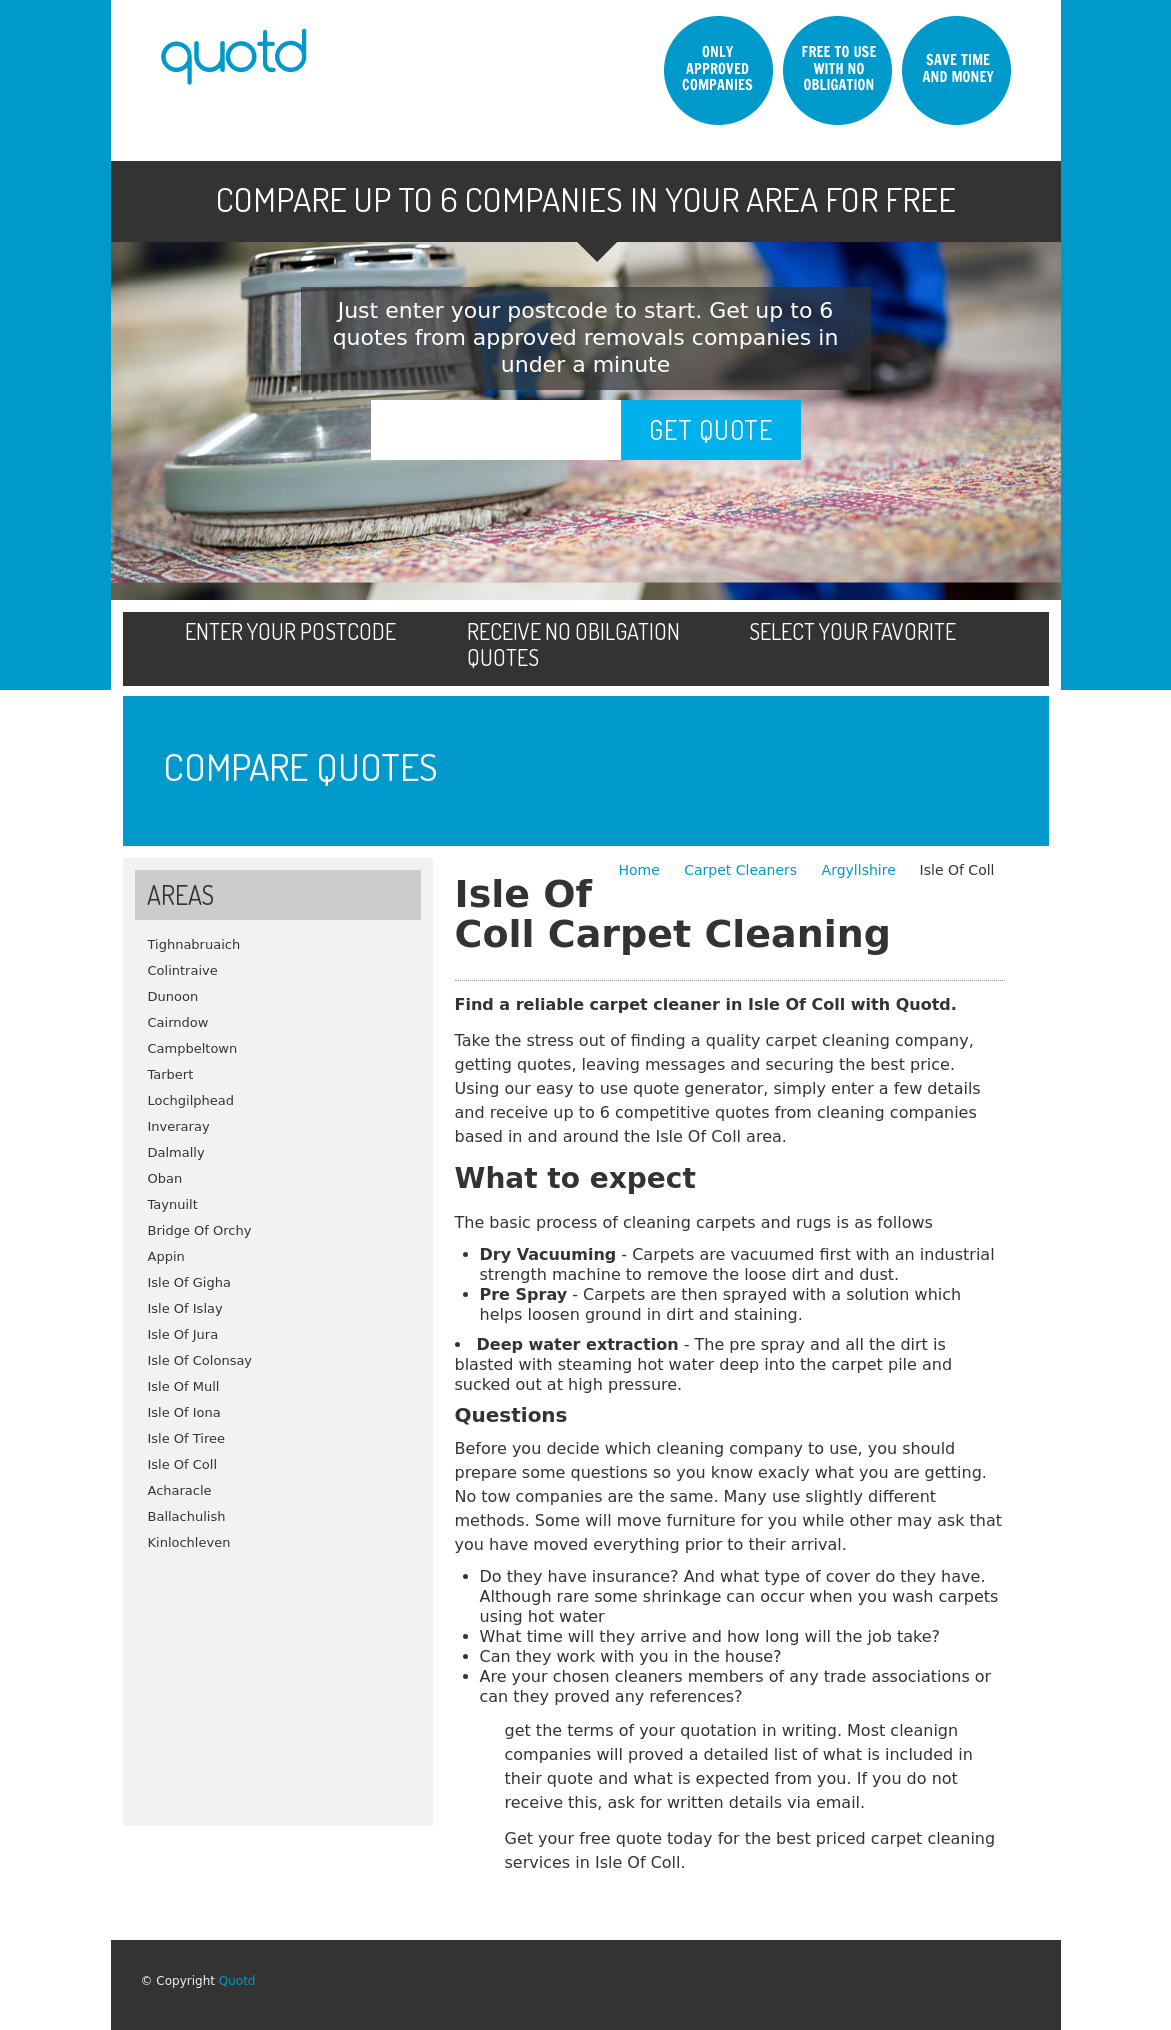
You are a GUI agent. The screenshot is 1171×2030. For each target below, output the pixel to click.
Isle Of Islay (185, 1308)
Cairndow (178, 1022)
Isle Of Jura (183, 1334)
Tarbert (171, 1074)
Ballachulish (187, 1516)
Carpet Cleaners (742, 870)
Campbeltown (193, 1048)
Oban (165, 1178)
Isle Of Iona (184, 1412)
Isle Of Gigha (189, 1282)
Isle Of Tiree (187, 1438)
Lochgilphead (191, 1100)
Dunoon (173, 996)
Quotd (237, 1981)
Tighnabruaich (194, 944)
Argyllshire (859, 870)
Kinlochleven (189, 1542)
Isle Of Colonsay (200, 1360)
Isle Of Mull (184, 1386)
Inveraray (179, 1126)
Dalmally (176, 1152)
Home (641, 870)
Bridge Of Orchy (200, 1230)
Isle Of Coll (183, 1464)
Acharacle (180, 1490)
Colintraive (183, 970)
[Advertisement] (278, 1681)
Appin (166, 1256)
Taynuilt (173, 1204)
